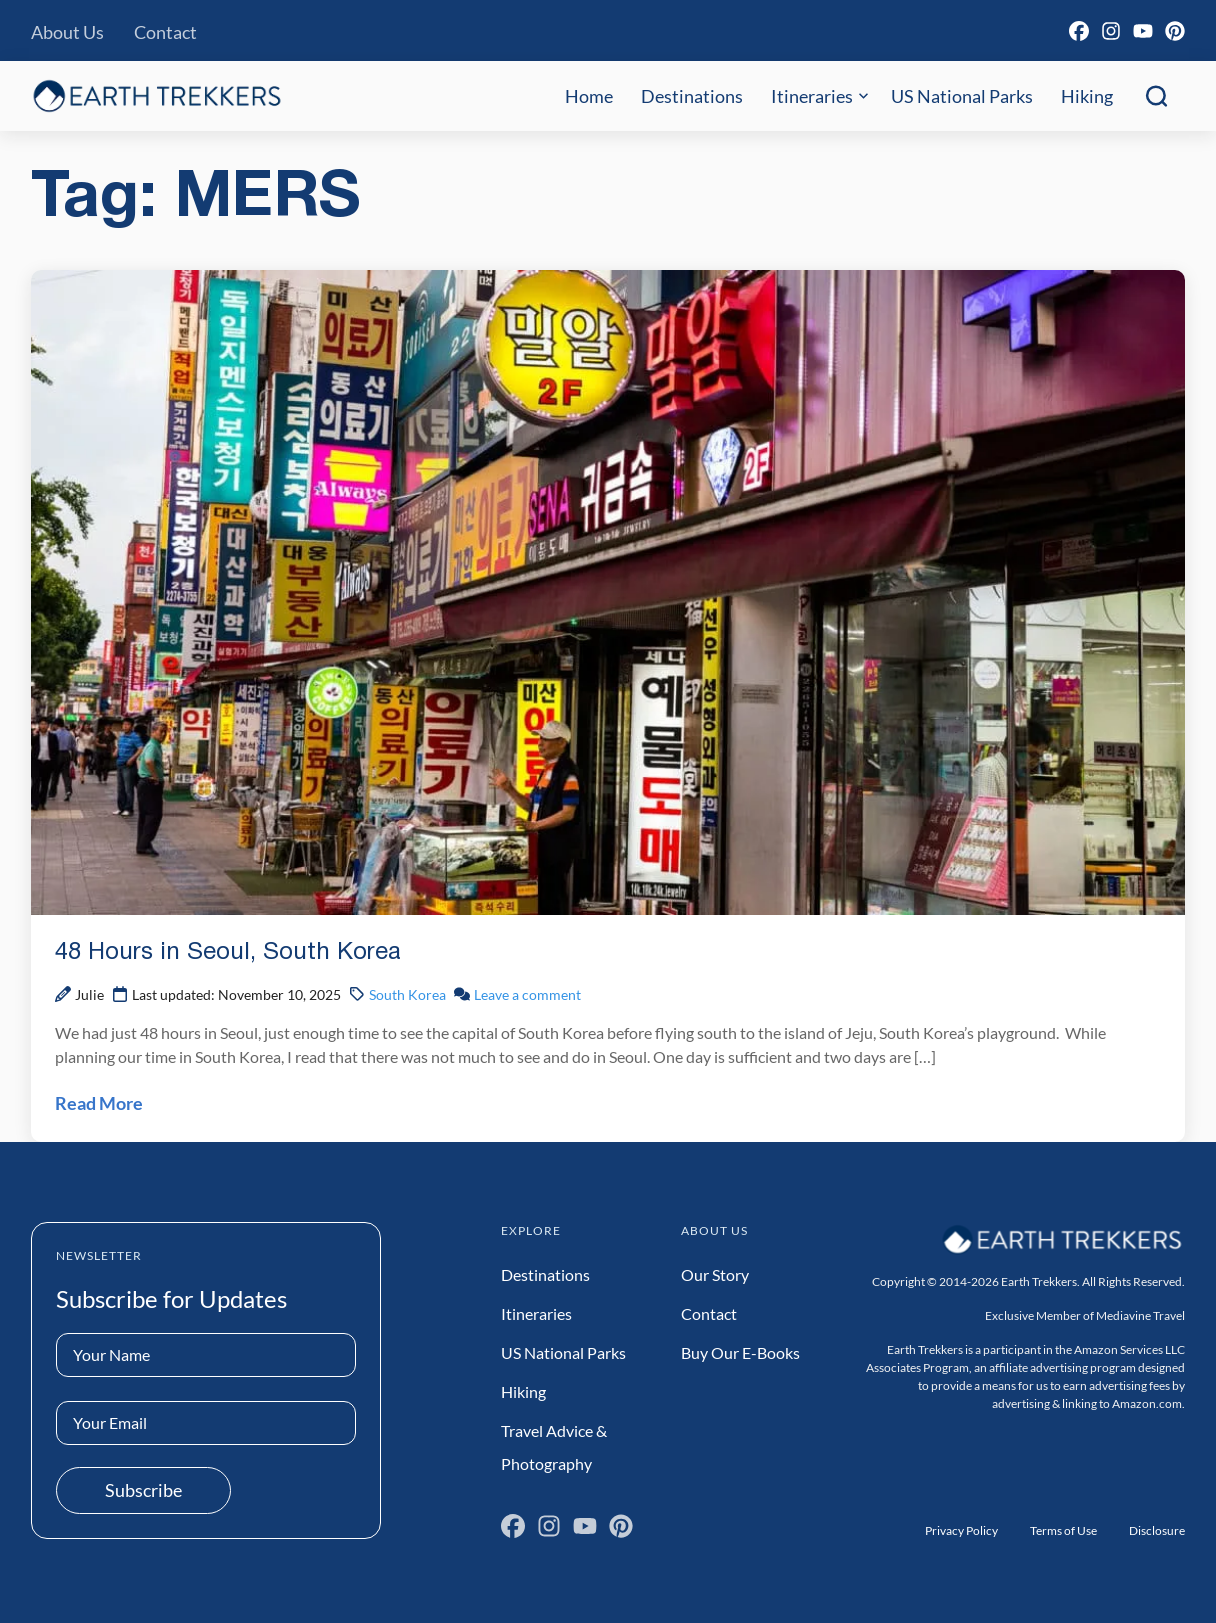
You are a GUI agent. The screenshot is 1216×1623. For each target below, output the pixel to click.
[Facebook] (1079, 31)
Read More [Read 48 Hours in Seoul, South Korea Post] (99, 1103)
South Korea (407, 994)
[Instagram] (1111, 31)
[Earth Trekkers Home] (157, 95)
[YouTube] (1143, 31)
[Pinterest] (1175, 31)
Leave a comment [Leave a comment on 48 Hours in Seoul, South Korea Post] (527, 994)
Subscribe (143, 1490)
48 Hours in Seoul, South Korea (228, 953)
